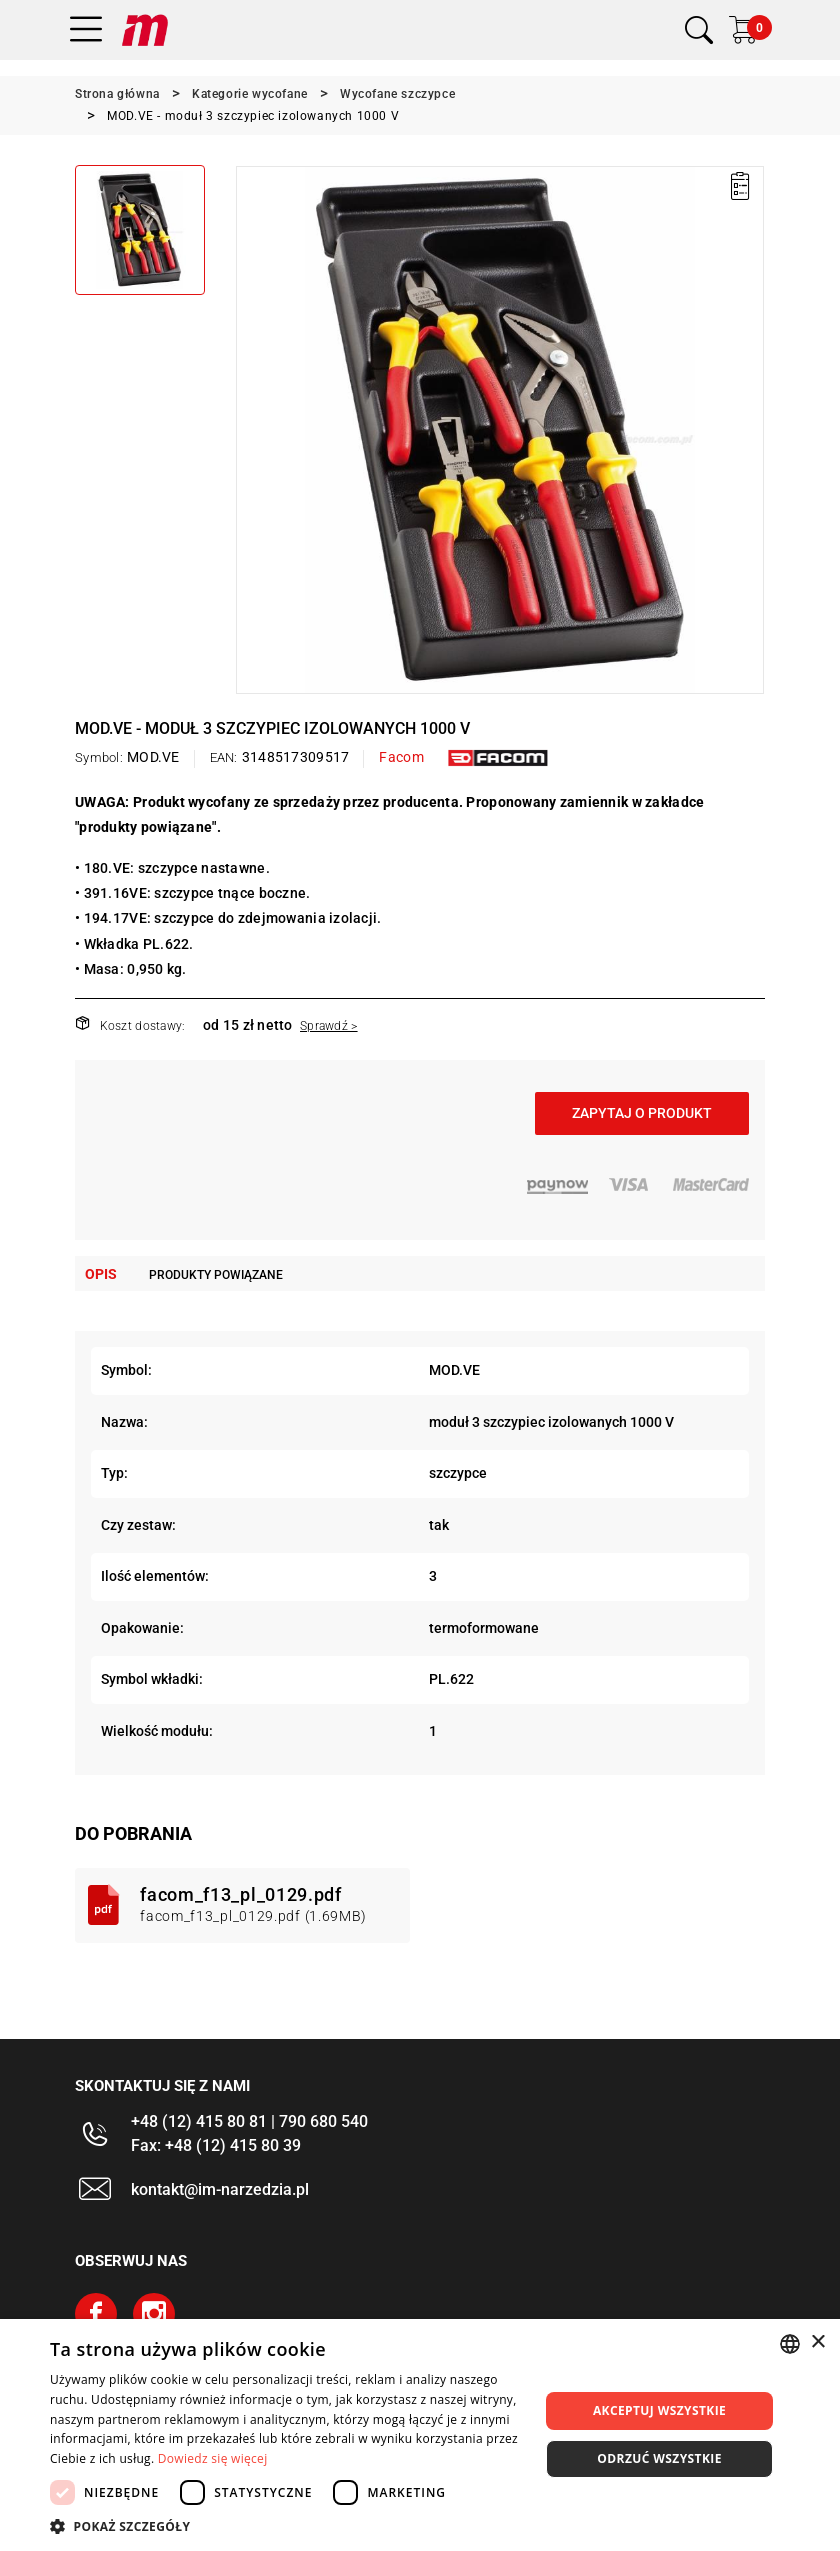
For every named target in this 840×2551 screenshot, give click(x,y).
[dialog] (420, 2435)
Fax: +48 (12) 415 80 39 (216, 2145)
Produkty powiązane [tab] (216, 1275)
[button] (287, 2526)
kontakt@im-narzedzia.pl (220, 2189)
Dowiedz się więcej (213, 2458)
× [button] (817, 2342)
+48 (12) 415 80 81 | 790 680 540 (249, 2121)
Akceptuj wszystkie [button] (659, 2410)
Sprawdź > (329, 1026)
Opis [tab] (101, 1274)
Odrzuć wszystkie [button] (659, 2458)
